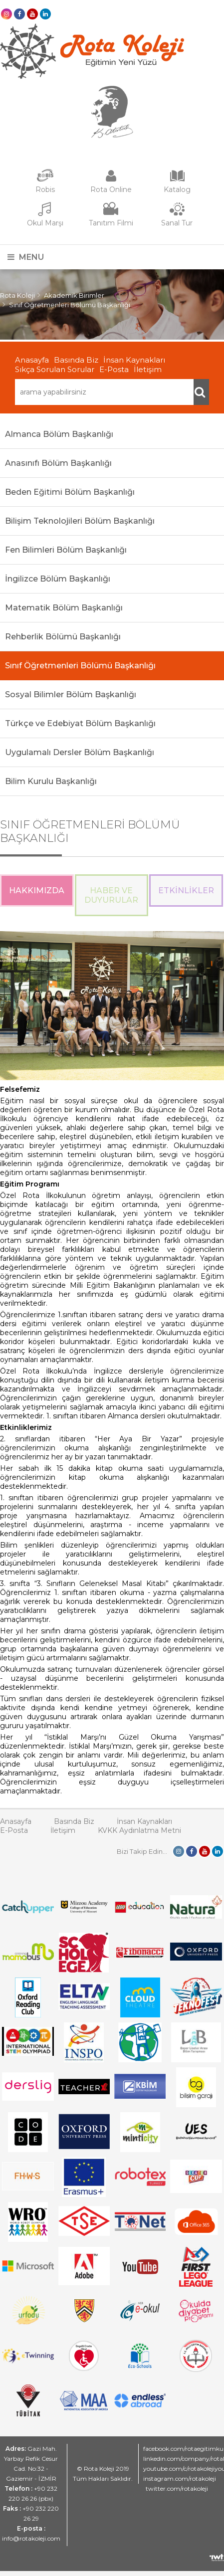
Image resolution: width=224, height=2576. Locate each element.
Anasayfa (32, 360)
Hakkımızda (36, 890)
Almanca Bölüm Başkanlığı (59, 434)
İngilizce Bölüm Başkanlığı (57, 579)
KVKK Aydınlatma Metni (139, 1830)
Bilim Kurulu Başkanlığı (51, 781)
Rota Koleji (17, 295)
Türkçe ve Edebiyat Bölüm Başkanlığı (80, 723)
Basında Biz (76, 360)
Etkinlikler (186, 890)
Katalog (177, 189)
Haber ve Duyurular (111, 895)
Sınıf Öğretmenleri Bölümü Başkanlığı (69, 305)
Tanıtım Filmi (111, 222)
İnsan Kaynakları (134, 360)
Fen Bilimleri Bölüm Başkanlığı (66, 550)
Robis (45, 189)
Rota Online (111, 189)
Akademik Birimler (74, 295)
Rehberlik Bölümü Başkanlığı (63, 636)
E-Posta (114, 369)
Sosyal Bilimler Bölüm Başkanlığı (70, 694)
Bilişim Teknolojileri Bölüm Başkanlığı (80, 521)
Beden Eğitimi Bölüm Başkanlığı (70, 492)
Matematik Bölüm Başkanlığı (64, 607)
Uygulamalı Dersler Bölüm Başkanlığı (79, 752)
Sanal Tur (177, 222)
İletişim (148, 369)
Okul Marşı (45, 222)
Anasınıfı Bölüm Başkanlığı (58, 463)
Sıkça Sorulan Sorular (54, 369)
